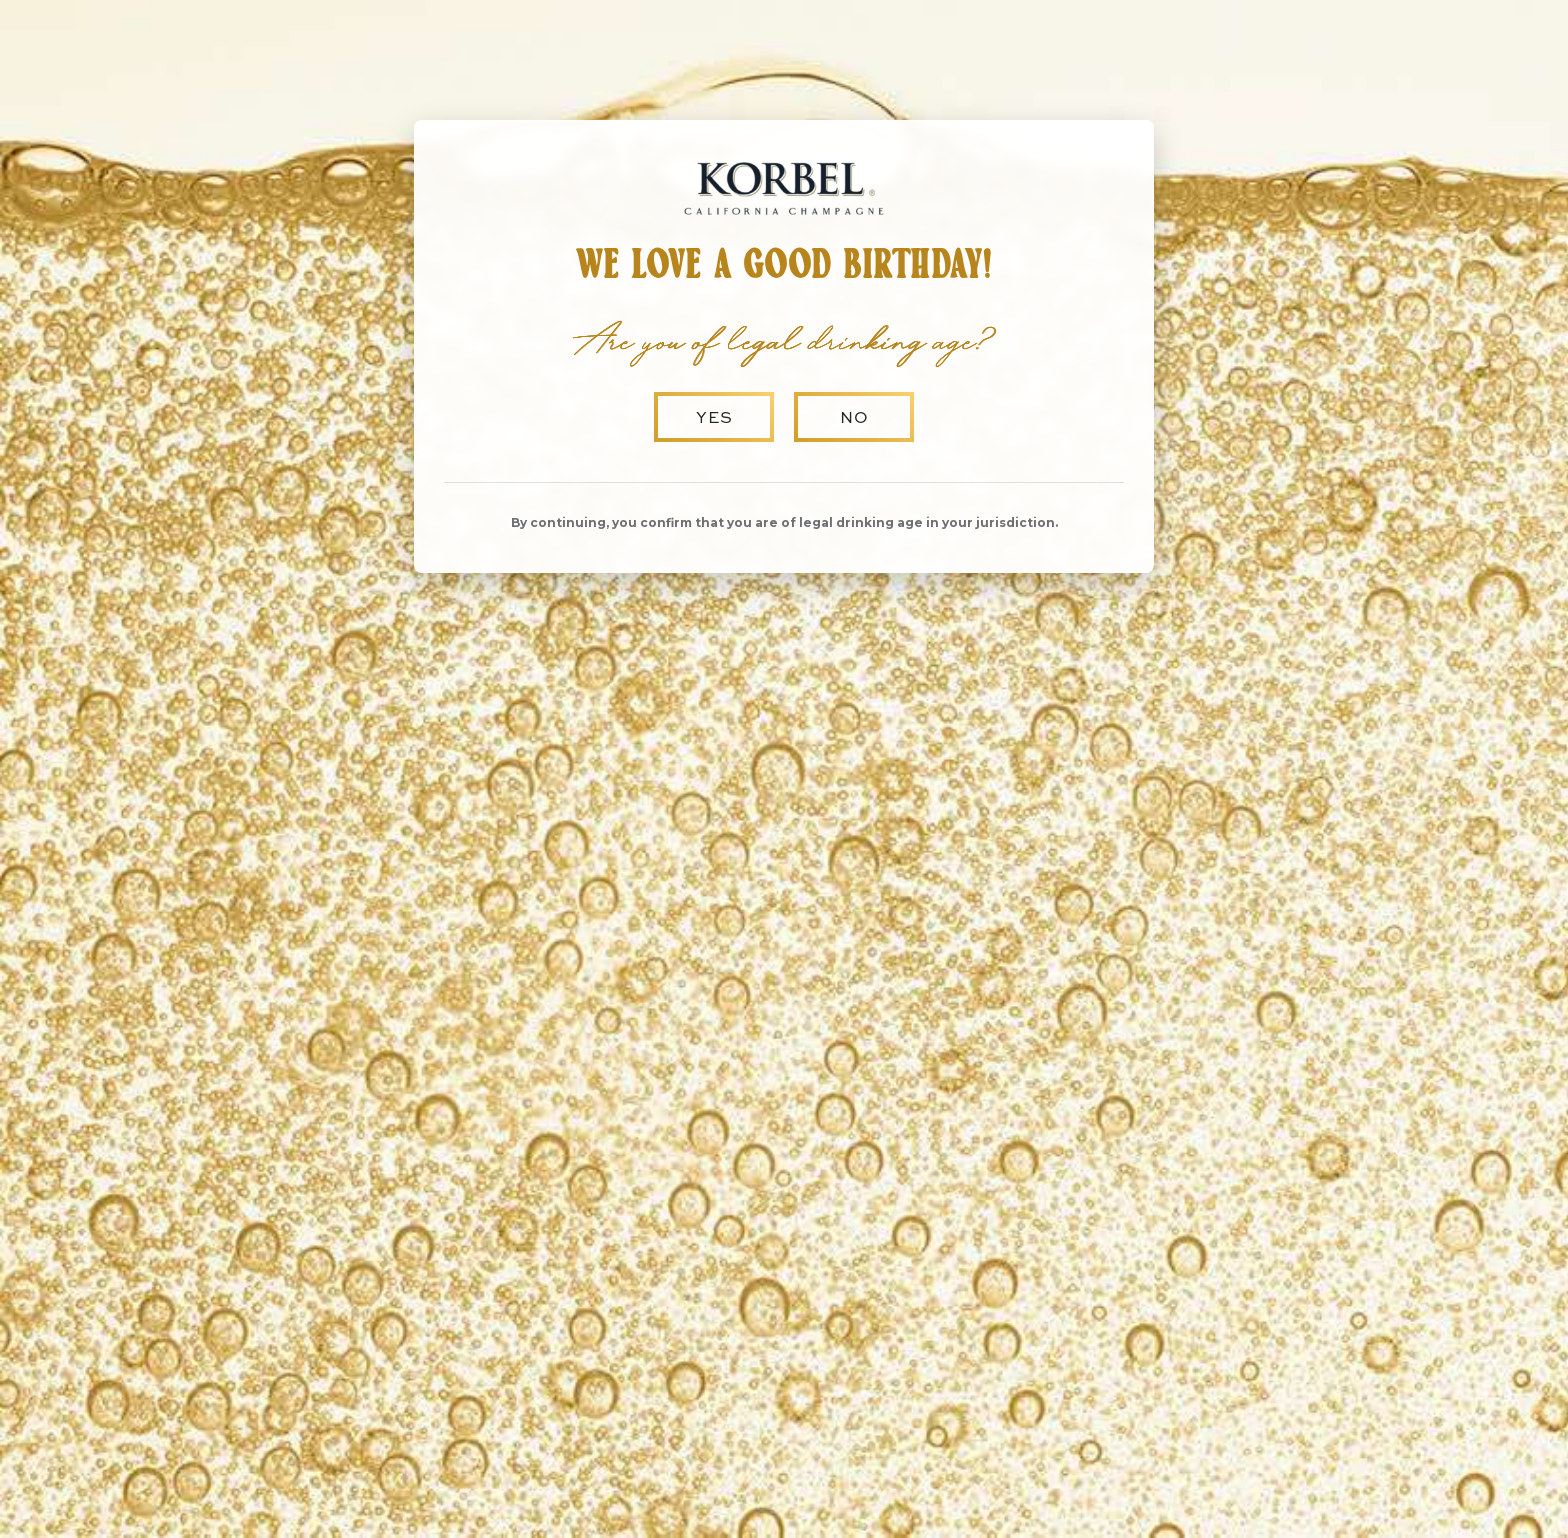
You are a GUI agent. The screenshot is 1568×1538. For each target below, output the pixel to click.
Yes (714, 416)
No (854, 416)
